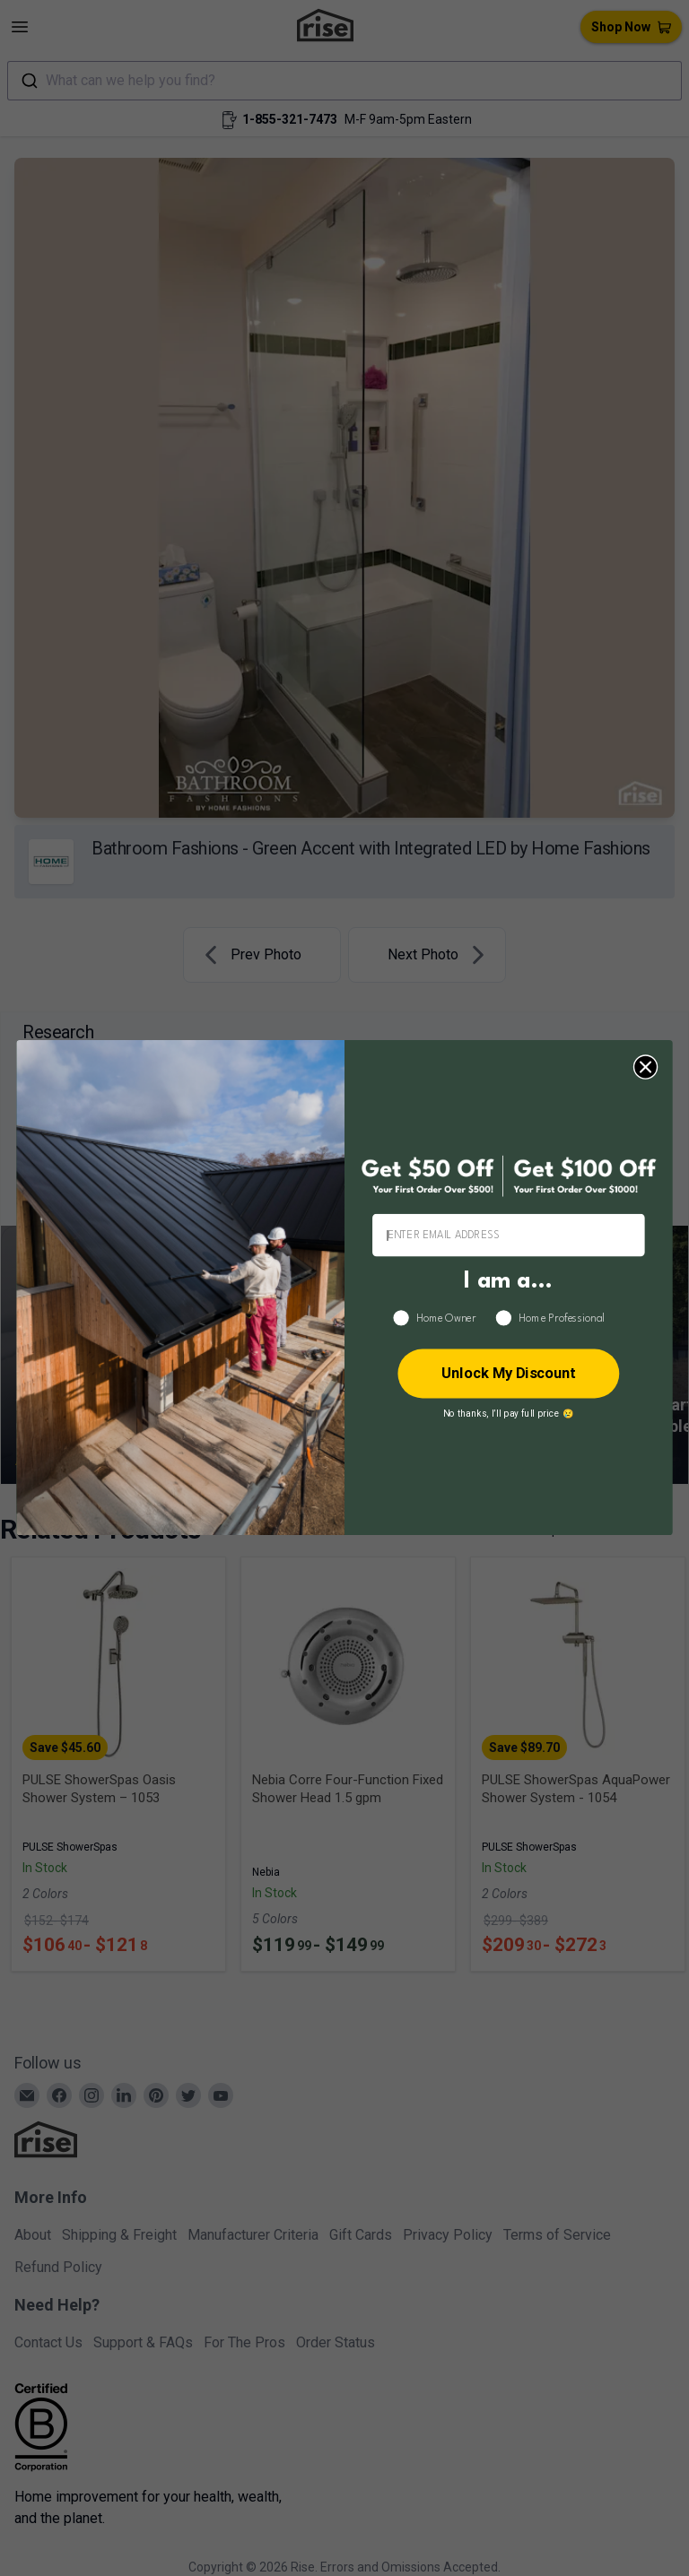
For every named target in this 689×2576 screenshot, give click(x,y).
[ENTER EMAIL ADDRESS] (508, 1235)
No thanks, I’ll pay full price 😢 (508, 1414)
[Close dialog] (645, 1067)
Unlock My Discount (508, 1374)
